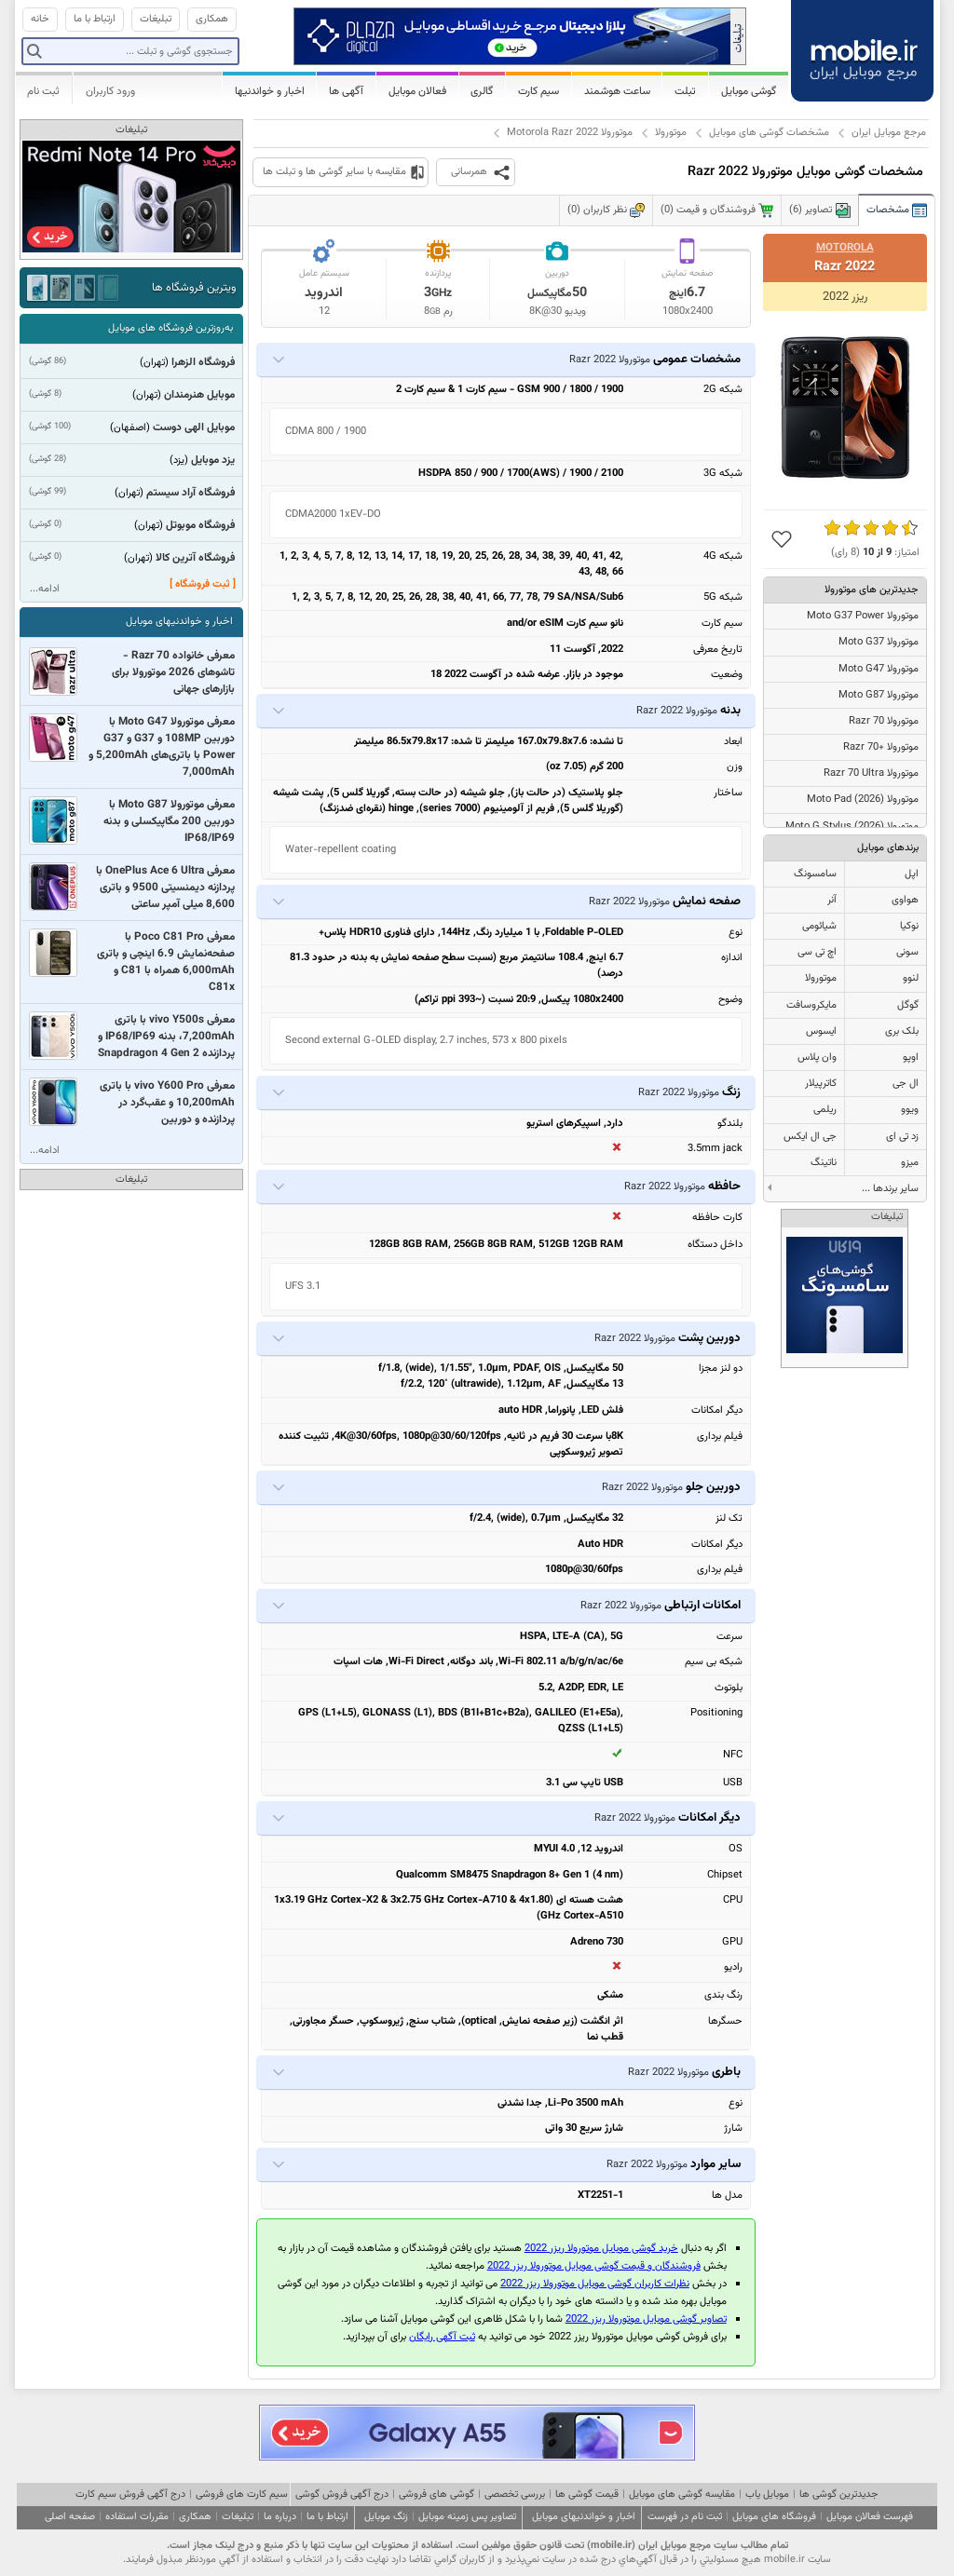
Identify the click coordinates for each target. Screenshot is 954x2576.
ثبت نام (43, 91)
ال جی (906, 1083)
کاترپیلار (821, 1083)
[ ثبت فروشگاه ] (203, 584)
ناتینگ (824, 1163)
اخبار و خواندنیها (270, 91)
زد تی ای (902, 1137)
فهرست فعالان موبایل (869, 2517)
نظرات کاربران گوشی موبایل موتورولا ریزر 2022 (594, 2284)
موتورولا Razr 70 (884, 721)
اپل (912, 874)
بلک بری (902, 1031)
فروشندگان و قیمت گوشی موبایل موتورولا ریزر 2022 (594, 2266)
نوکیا (909, 926)
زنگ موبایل (386, 2517)
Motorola (845, 247)
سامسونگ (815, 874)
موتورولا (671, 133)
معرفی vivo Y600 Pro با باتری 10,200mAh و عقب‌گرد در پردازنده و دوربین (167, 1103)
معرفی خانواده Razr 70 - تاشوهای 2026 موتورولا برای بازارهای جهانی (173, 672)
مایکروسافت (811, 1005)
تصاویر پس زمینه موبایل (467, 2517)
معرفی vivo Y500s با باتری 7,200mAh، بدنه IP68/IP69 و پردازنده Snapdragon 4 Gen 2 (166, 1036)
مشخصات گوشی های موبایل (769, 133)
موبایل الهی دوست (194, 427)
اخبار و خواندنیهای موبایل (179, 622)
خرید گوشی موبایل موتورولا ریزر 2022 (601, 2249)
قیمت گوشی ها (587, 2494)
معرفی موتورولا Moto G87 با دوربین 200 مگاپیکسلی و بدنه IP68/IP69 (169, 821)
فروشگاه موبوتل (200, 525)
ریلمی (825, 1110)
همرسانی (469, 172)
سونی (907, 952)
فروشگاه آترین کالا (195, 557)
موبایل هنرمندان (199, 394)
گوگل (908, 1005)
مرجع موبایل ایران (889, 133)
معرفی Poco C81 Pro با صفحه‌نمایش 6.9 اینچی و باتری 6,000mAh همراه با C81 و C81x (166, 962)
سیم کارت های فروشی (242, 2494)
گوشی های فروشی (436, 2494)
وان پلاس (817, 1057)
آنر (832, 900)
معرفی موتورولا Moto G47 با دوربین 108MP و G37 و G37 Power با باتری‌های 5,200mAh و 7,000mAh (162, 746)
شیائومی (819, 926)
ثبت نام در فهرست (684, 2517)
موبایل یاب (767, 2494)
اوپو (911, 1057)
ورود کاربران (110, 91)
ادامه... (45, 589)
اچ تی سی (817, 952)
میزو (910, 1163)
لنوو (911, 978)
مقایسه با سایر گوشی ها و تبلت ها (334, 172)
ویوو (910, 1110)
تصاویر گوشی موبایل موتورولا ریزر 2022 (646, 2319)
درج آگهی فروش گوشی (341, 2494)
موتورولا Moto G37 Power (863, 616)
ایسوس (821, 1031)
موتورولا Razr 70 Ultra (871, 773)
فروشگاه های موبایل (774, 2517)
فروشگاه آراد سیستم (190, 492)
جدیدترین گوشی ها (838, 2494)
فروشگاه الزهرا (203, 362)
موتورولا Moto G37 (878, 642)
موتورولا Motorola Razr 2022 (570, 133)
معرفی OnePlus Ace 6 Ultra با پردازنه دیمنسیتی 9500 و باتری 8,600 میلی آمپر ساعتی (165, 887)
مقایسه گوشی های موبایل (682, 2494)
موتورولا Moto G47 (878, 669)
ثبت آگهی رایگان (442, 2337)
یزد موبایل (213, 460)
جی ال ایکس (810, 1137)
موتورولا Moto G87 (878, 695)
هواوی (905, 900)
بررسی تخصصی (514, 2494)
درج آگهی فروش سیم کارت (130, 2494)
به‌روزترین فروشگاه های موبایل (170, 328)
